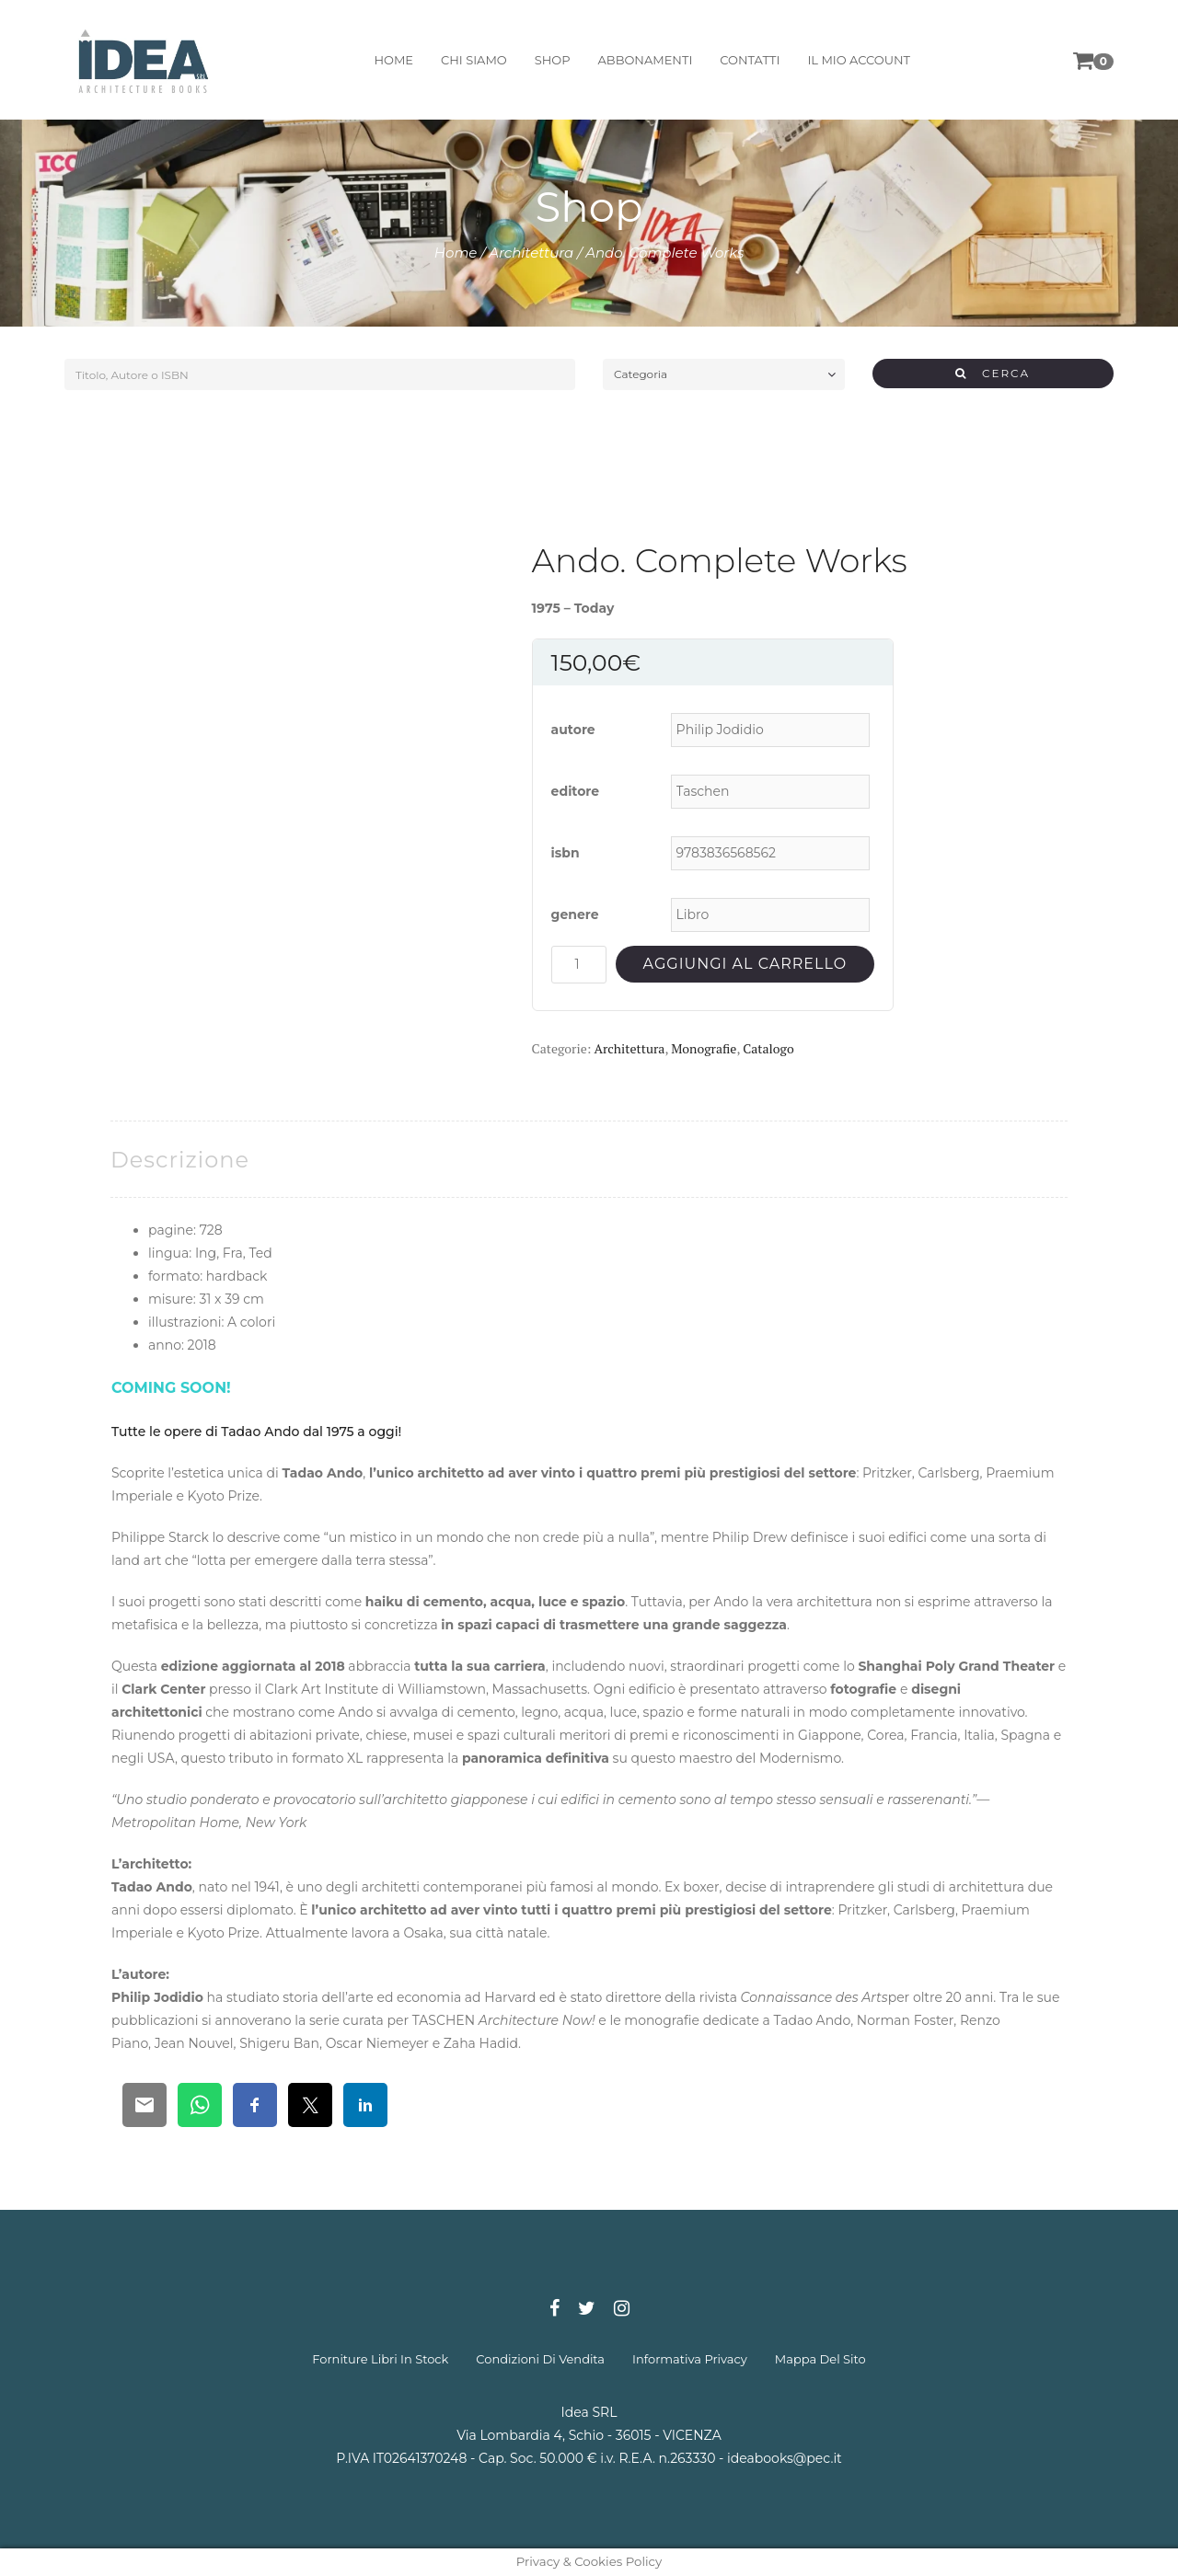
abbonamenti (641, 59)
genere (575, 914)
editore (575, 791)
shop (548, 59)
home (390, 59)
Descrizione (179, 1159)
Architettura (531, 252)
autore (573, 729)
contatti (746, 59)
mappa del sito (820, 2359)
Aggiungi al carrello (745, 963)
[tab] (180, 1159)
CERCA (992, 373)
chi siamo (470, 59)
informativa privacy (689, 2359)
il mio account (855, 59)
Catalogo (768, 1048)
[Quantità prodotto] (578, 964)
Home (456, 252)
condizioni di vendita (540, 2359)
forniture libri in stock (380, 2359)
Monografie (703, 1048)
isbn (565, 853)
